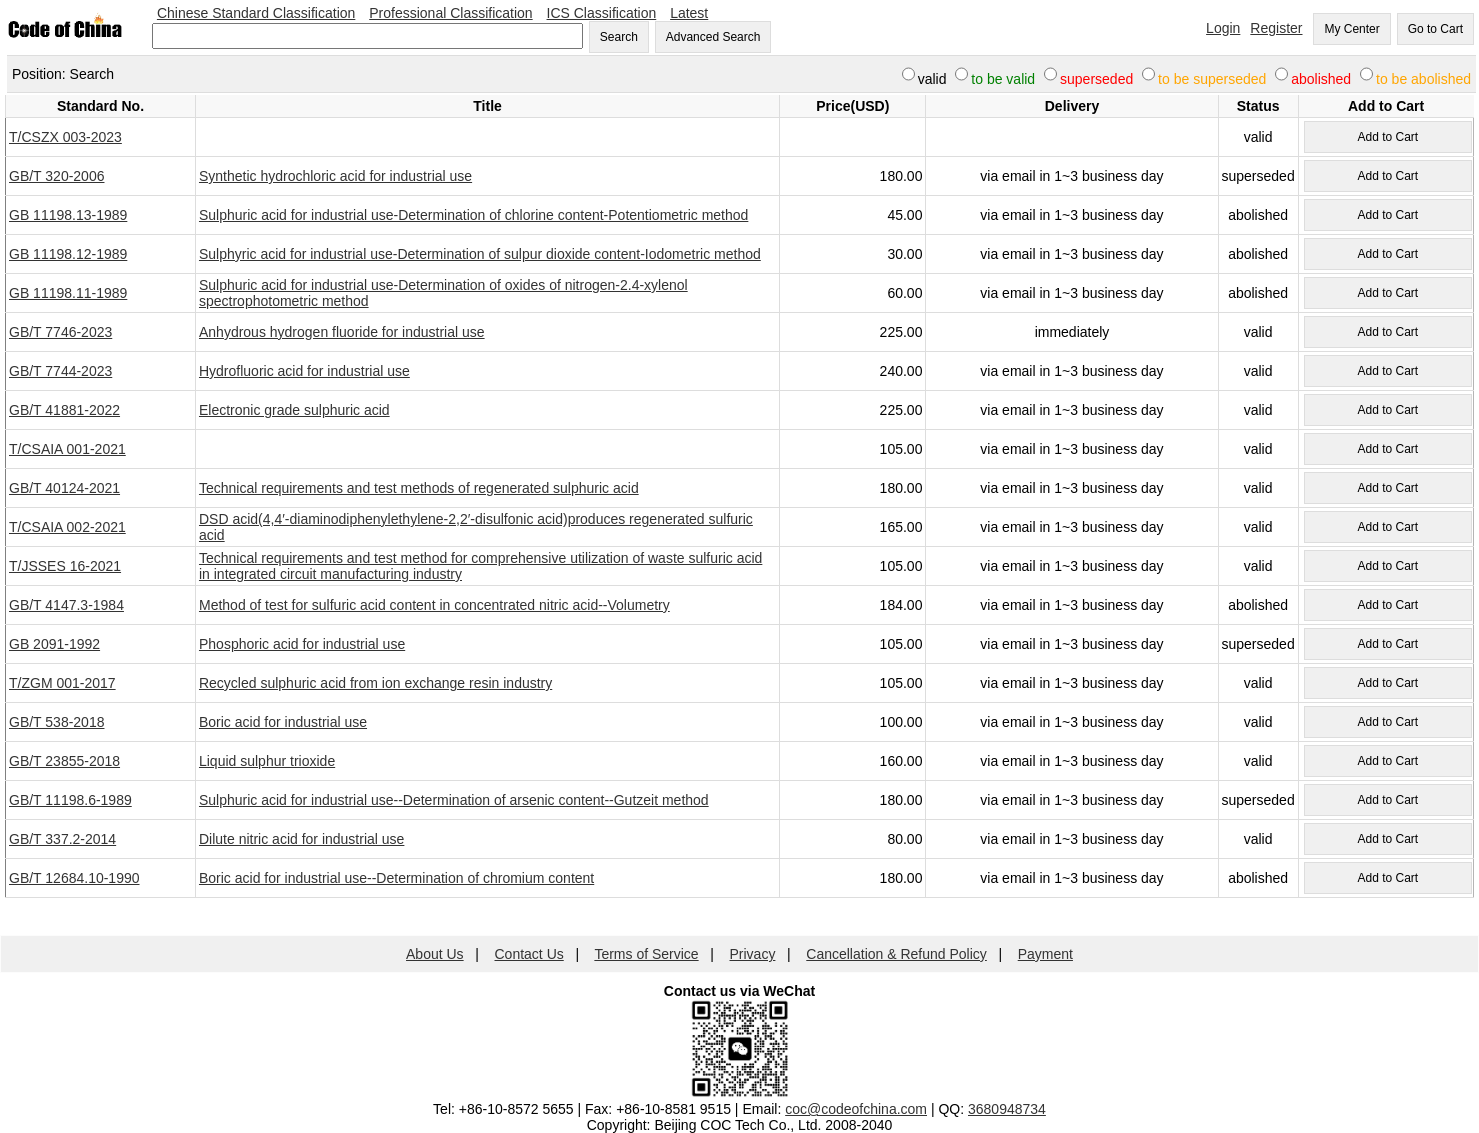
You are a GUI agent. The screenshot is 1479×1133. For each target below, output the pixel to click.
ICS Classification (602, 13)
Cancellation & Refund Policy (896, 954)
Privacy (753, 954)
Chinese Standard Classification (256, 13)
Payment (1045, 954)
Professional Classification (450, 13)
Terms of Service (646, 954)
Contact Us (529, 954)
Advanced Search (713, 37)
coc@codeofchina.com (856, 1109)
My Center (1351, 29)
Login (1223, 28)
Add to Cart (1387, 137)
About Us (435, 954)
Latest (689, 13)
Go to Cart (1435, 29)
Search (619, 37)
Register (1276, 28)
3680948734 (1007, 1109)
